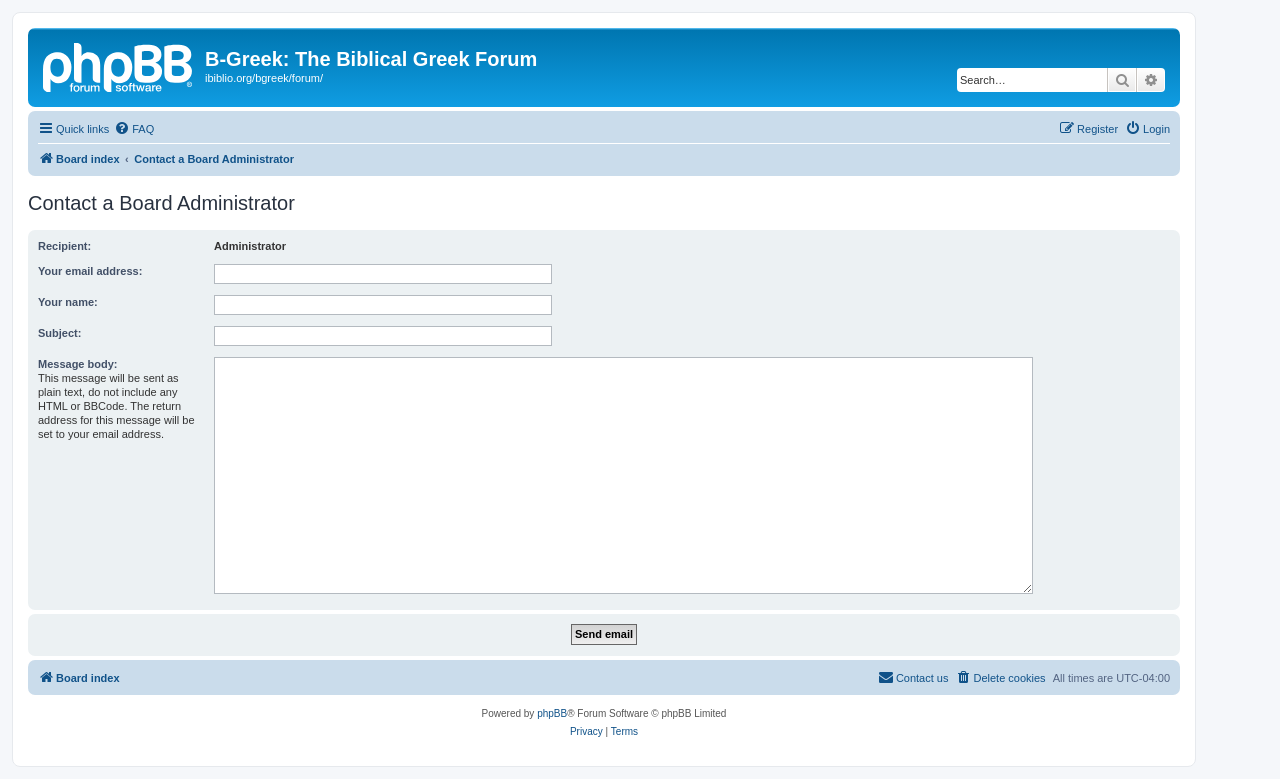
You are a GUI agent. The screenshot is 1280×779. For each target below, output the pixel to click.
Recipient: (64, 246)
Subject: (59, 333)
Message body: (77, 364)
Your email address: (90, 271)
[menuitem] (134, 129)
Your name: (68, 302)
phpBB (552, 713)
